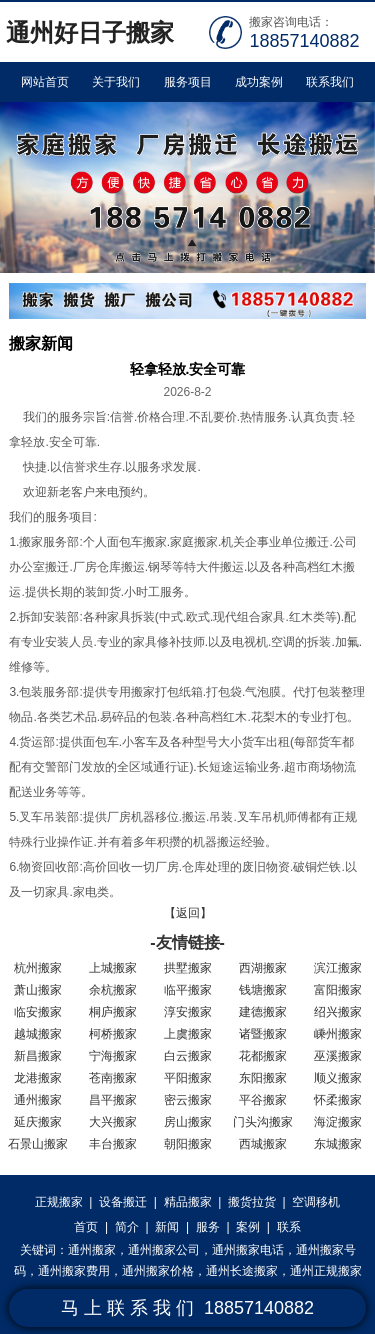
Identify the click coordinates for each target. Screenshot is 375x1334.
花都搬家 (263, 1056)
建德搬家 (263, 1012)
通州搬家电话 (248, 1250)
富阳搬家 (338, 990)
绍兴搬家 (338, 1012)
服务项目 (188, 82)
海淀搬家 (338, 1122)
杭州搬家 (38, 968)
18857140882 (304, 41)
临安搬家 (38, 1012)
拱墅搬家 (188, 968)
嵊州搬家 (338, 1034)
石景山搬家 (38, 1144)
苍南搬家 (113, 1078)
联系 (289, 1227)
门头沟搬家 (263, 1122)
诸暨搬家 (263, 1034)
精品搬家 (188, 1202)
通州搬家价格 (158, 1271)
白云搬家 (188, 1056)
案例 (248, 1227)
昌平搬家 (113, 1100)
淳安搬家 (188, 1012)
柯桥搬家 (113, 1034)
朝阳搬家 (188, 1144)
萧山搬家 (38, 990)
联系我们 (330, 82)
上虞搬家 (188, 1034)
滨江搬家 (338, 968)
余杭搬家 (113, 990)
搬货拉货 (252, 1202)
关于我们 (116, 82)
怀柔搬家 (338, 1100)
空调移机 (316, 1202)
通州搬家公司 (164, 1250)
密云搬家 (188, 1100)
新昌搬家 (38, 1056)
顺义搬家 (338, 1078)
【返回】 (188, 913)
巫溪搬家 (338, 1056)
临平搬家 (188, 990)
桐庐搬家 (113, 1012)
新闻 (167, 1227)
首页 (86, 1227)
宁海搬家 (113, 1056)
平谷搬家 (263, 1100)
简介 (127, 1227)
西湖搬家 (263, 968)
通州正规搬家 (326, 1271)
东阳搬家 (263, 1078)
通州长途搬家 (242, 1271)
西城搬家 (263, 1144)
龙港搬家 (38, 1078)
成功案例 (259, 82)
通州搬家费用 (74, 1271)
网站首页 (45, 82)
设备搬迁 (123, 1202)
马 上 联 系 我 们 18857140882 (187, 1308)
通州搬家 (38, 1100)
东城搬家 (338, 1144)
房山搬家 (188, 1122)
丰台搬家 (113, 1144)
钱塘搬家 (263, 990)
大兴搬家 (113, 1122)
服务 (208, 1227)
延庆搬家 (38, 1122)
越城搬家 (38, 1034)
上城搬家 (113, 968)
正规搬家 (59, 1202)
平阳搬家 (188, 1078)
